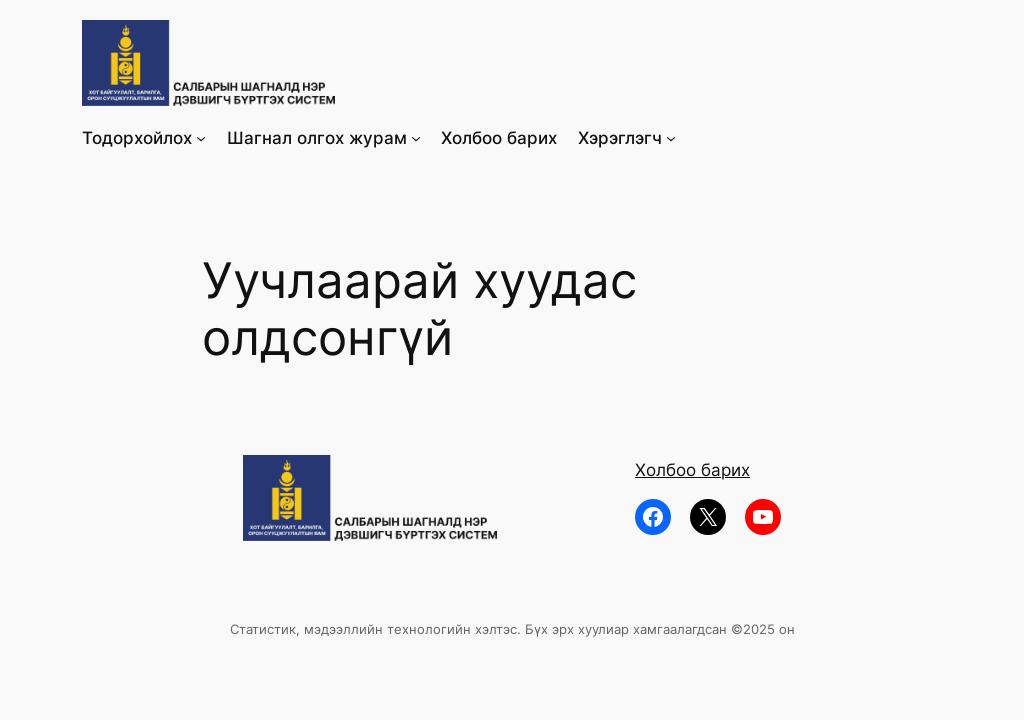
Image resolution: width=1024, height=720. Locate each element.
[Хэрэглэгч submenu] (671, 138)
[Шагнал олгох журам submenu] (416, 138)
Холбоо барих (692, 470)
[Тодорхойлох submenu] (201, 138)
